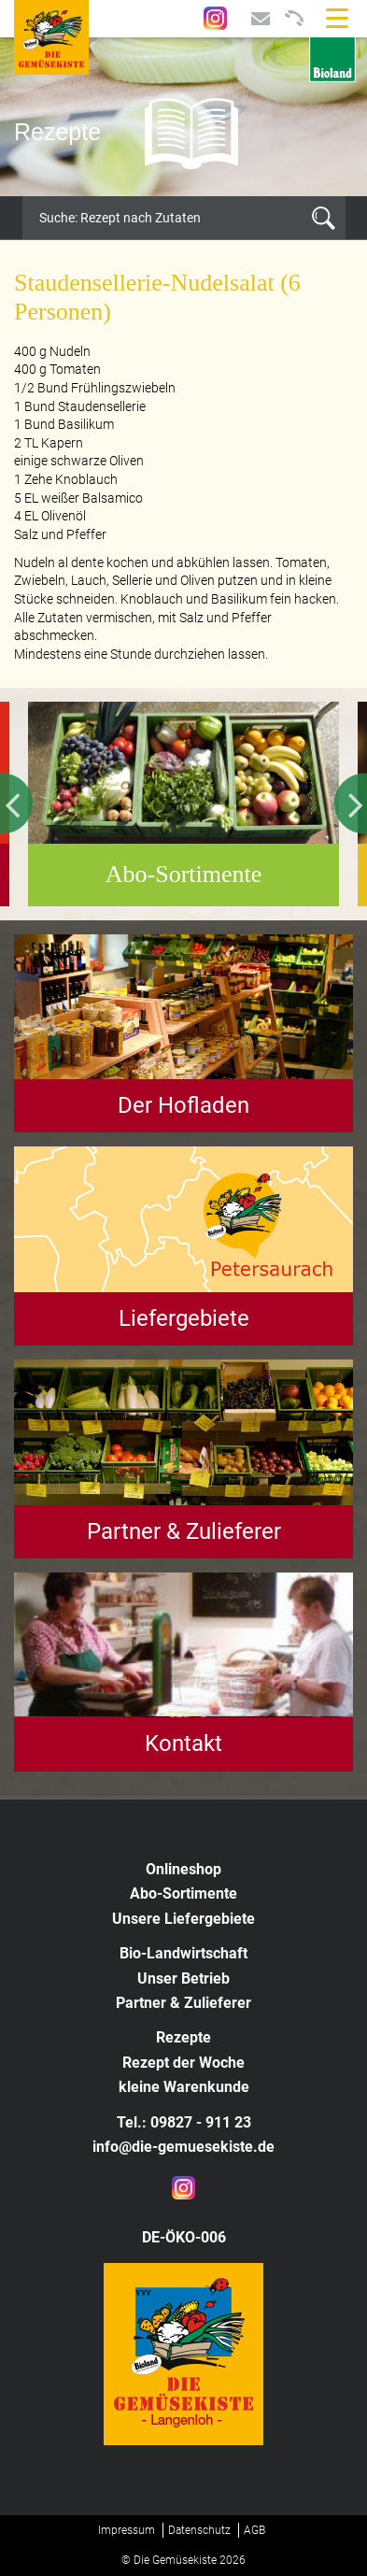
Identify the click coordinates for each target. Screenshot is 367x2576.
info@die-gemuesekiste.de (183, 2147)
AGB (254, 2530)
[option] (183, 116)
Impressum (126, 2530)
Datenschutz (199, 2530)
